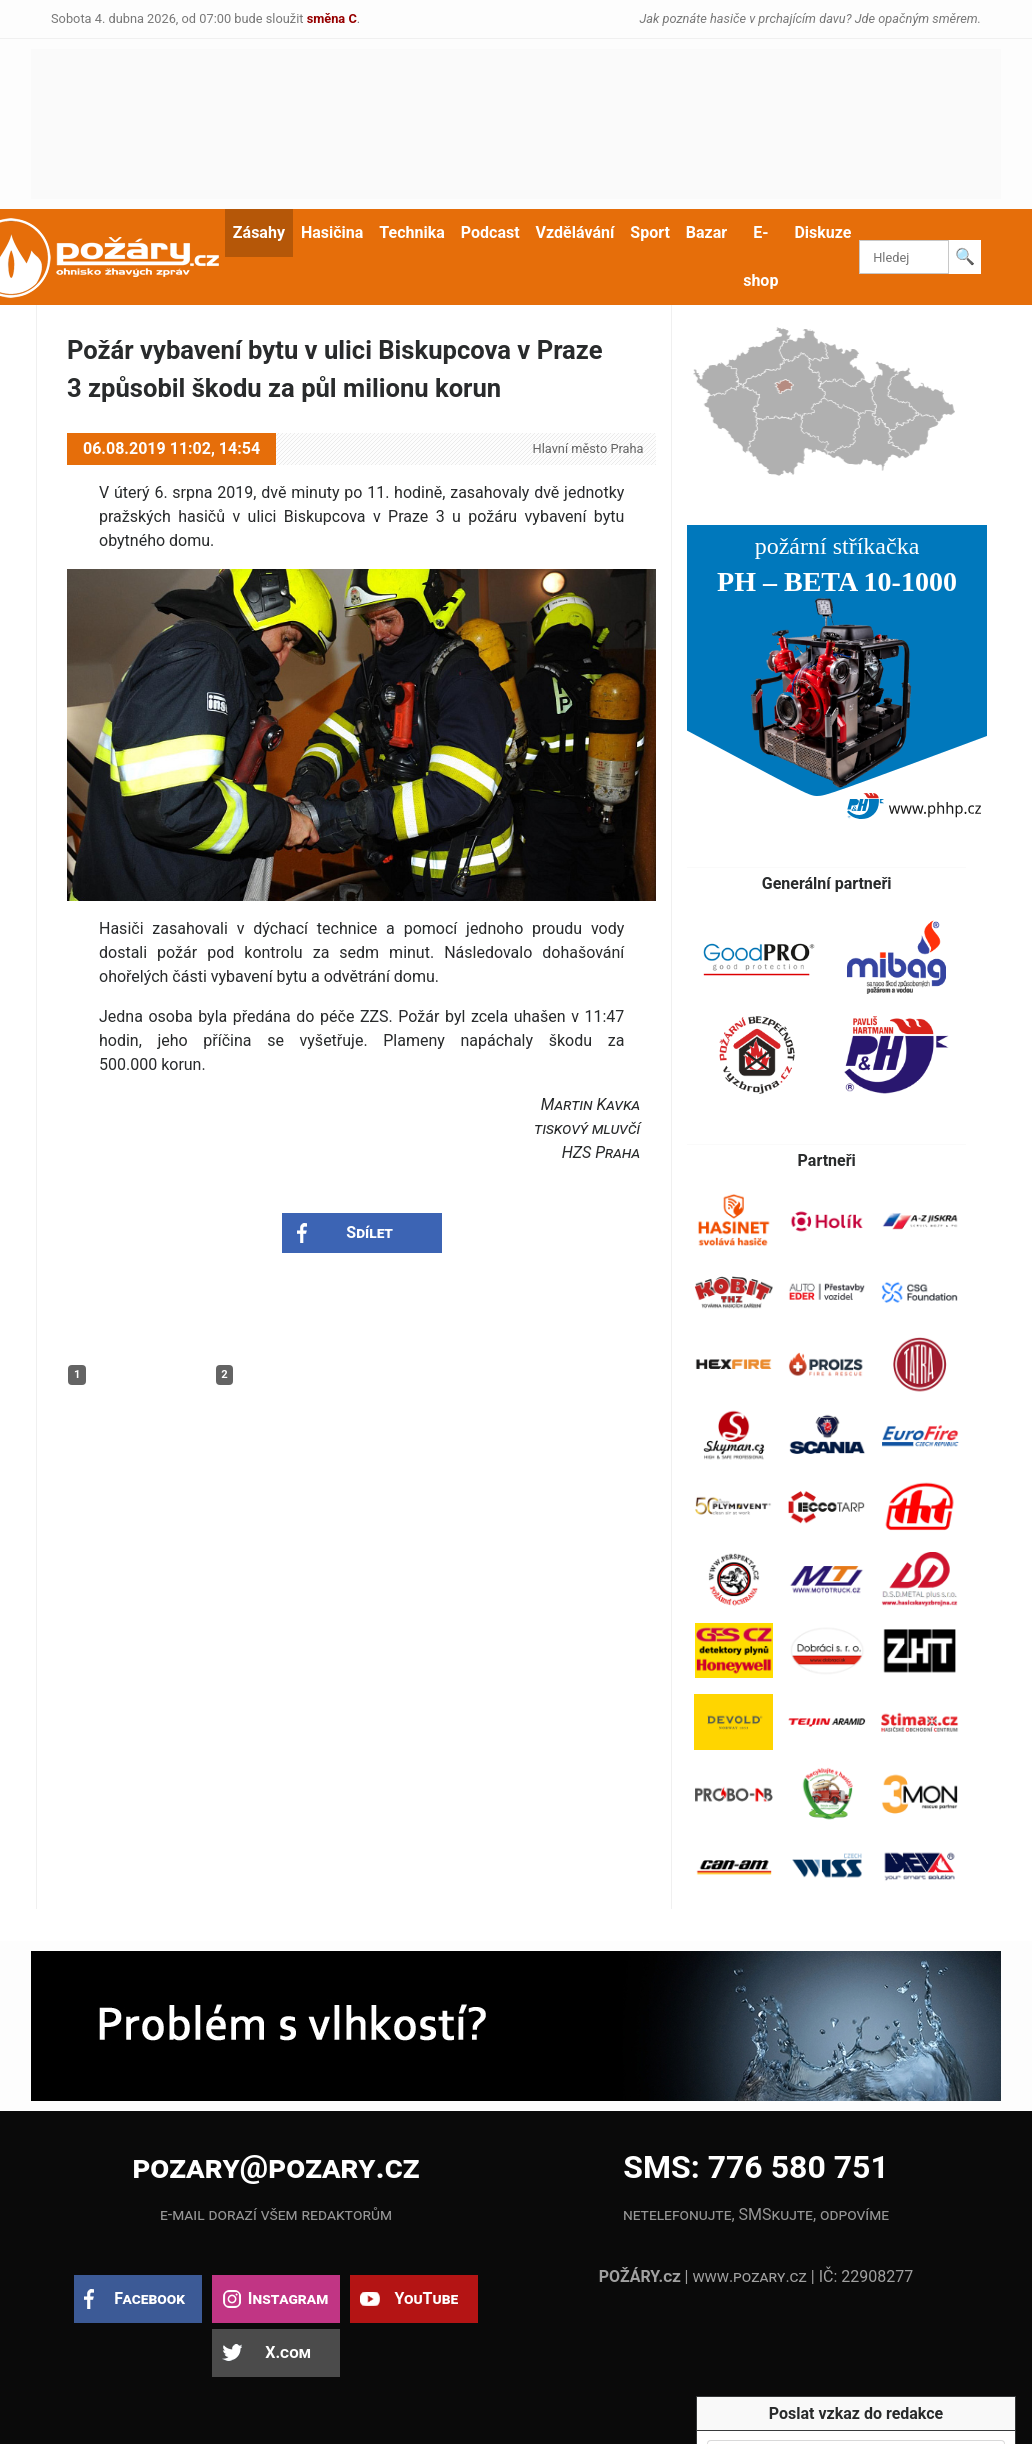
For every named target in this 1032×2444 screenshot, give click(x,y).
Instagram (288, 2298)
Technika (411, 232)
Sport (650, 232)
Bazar (706, 232)
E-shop (760, 256)
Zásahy (259, 232)
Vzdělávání (575, 232)
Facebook (149, 2298)
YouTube (426, 2298)
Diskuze (822, 232)
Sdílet (369, 1232)
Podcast (490, 232)
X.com (287, 2352)
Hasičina (332, 232)
